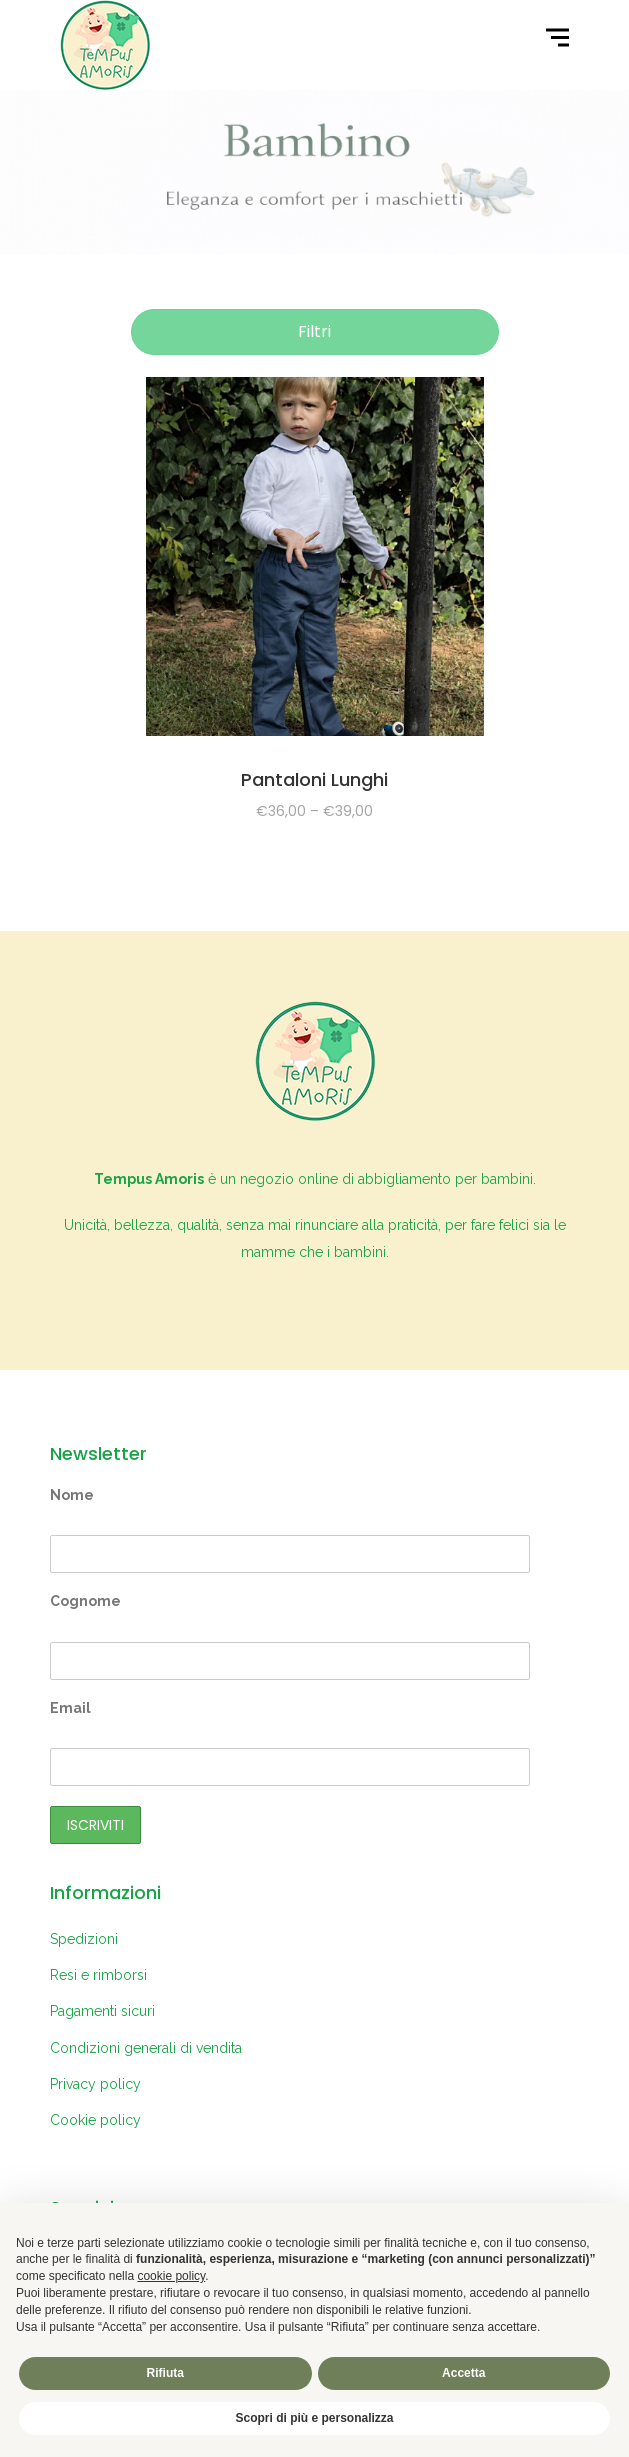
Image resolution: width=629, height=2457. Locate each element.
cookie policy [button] (171, 2276)
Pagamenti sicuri (102, 2011)
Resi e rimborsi (98, 1975)
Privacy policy (95, 2084)
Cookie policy (95, 2120)
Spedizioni (84, 1939)
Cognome (85, 1601)
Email (70, 1708)
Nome (72, 1495)
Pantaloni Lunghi (314, 779)
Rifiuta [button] (165, 2373)
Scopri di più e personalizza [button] (314, 2418)
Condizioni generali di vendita (146, 2048)
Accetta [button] (463, 2373)
